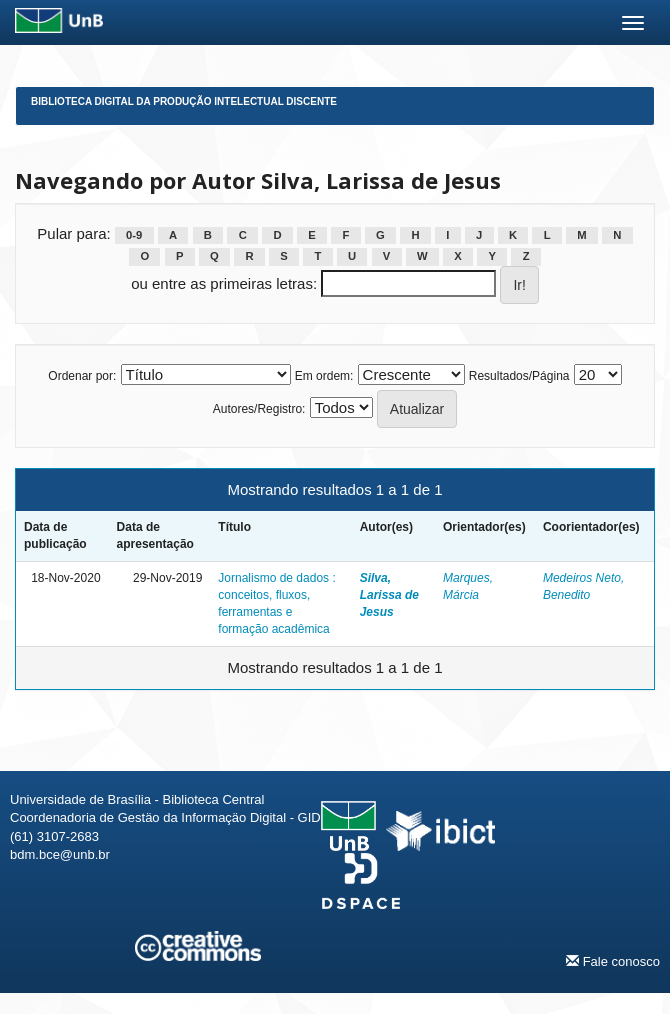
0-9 (134, 235)
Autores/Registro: (259, 409)
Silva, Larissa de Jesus (389, 595)
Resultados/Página (519, 376)
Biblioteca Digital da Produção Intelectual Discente (184, 101)
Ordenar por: (82, 376)
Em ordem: (324, 376)
